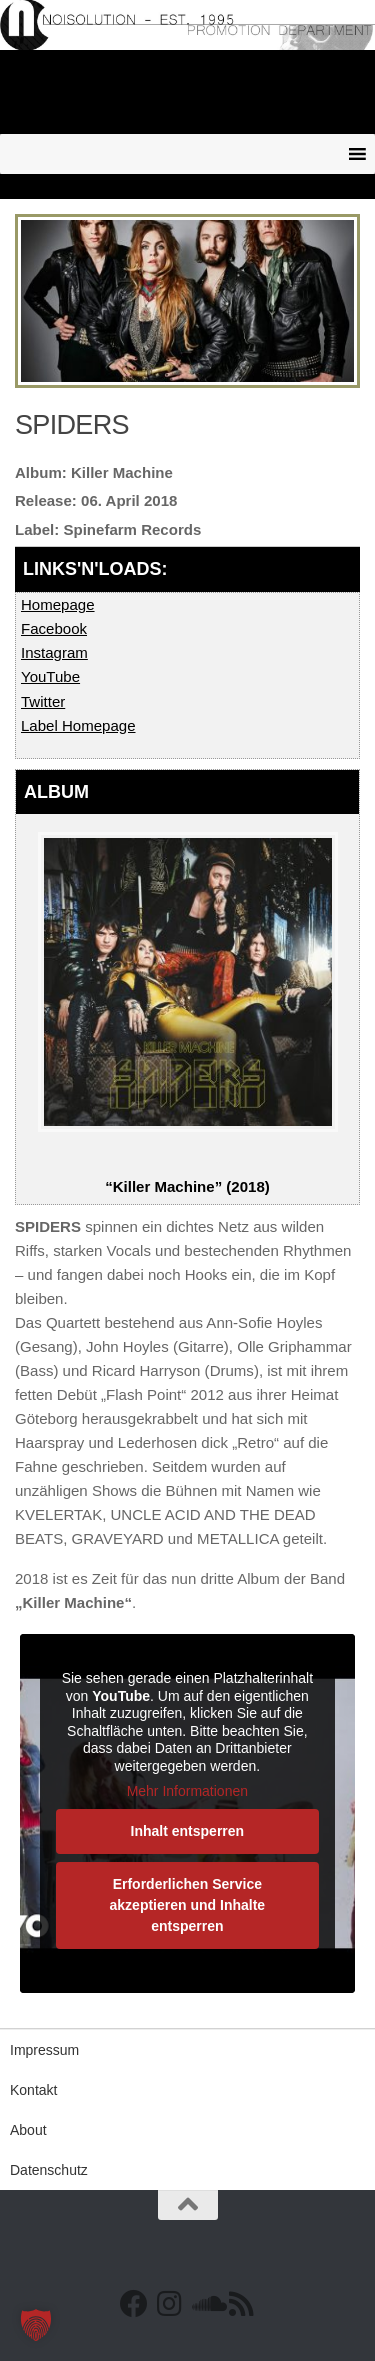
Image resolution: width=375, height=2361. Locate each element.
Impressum (44, 2050)
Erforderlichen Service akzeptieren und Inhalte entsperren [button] (188, 1905)
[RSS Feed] (242, 2304)
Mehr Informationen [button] (187, 1791)
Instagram (54, 652)
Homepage (58, 604)
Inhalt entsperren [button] (188, 1831)
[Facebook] (134, 2304)
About (28, 2130)
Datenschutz (49, 2170)
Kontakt (33, 2090)
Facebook (54, 628)
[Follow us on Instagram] (170, 2304)
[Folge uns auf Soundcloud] (206, 2304)
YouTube (50, 676)
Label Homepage (78, 725)
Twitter (43, 701)
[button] (36, 2325)
